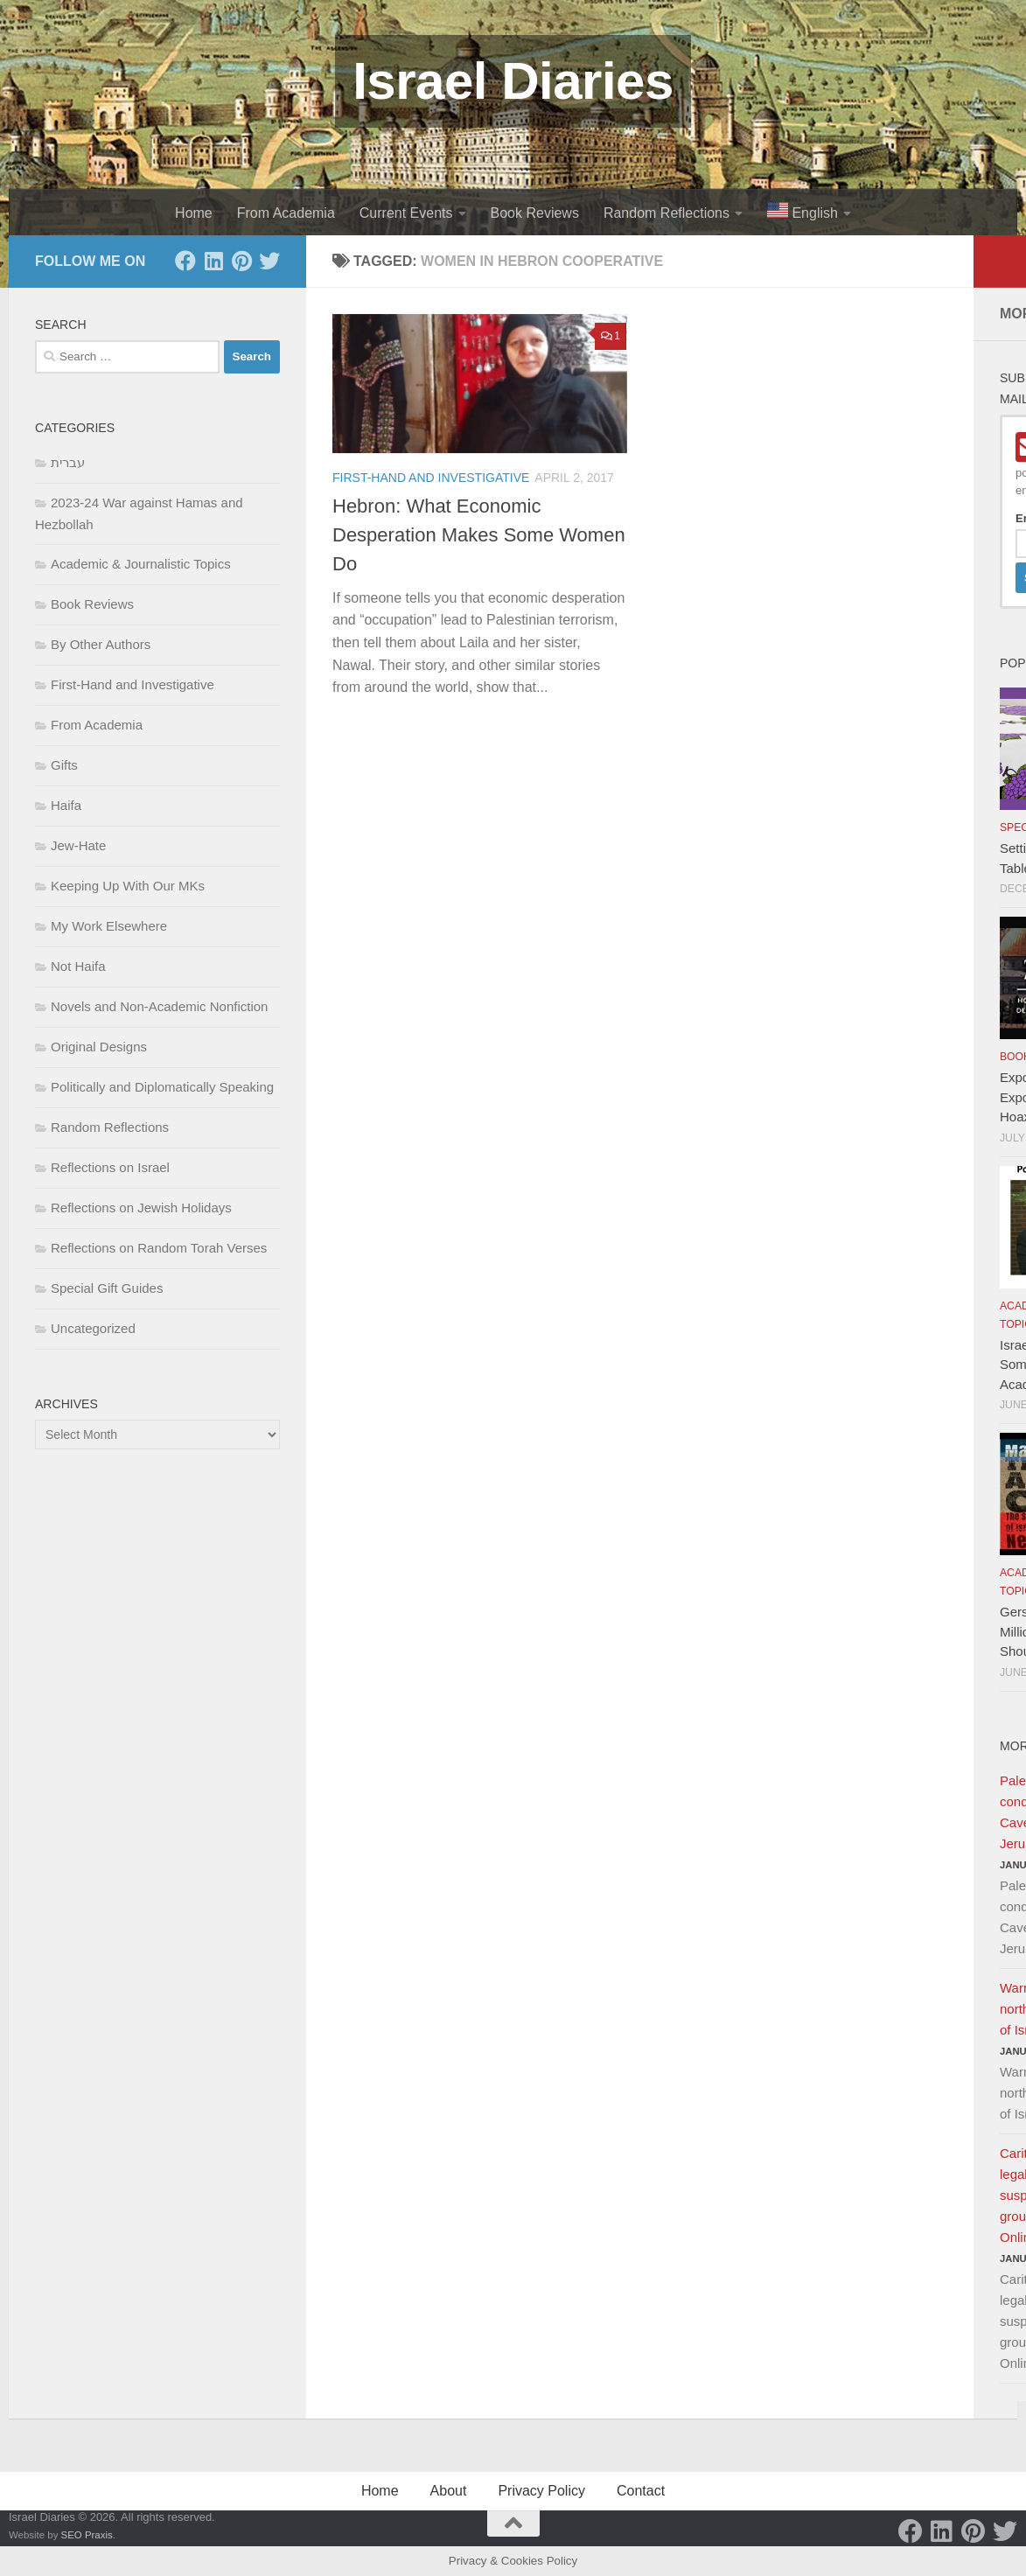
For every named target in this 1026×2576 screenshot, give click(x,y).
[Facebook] (185, 260)
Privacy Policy (541, 2490)
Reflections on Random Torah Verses (159, 1247)
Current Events (406, 213)
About (448, 2490)
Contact (641, 2490)
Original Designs (99, 1046)
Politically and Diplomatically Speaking (162, 1086)
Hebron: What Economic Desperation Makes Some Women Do (478, 535)
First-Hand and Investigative (430, 478)
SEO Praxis (87, 2535)
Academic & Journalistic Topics (141, 563)
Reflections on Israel (110, 1167)
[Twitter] (269, 260)
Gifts (64, 764)
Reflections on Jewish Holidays (141, 1207)
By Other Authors (100, 644)
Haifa (66, 805)
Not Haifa (78, 966)
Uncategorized (93, 1328)
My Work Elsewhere (109, 925)
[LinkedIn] (213, 260)
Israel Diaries (513, 81)
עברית (68, 462)
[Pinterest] (241, 260)
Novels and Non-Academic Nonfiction (159, 1006)
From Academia (286, 213)
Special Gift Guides (107, 1288)
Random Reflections (666, 213)
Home (194, 213)
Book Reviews (535, 213)
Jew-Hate (78, 845)
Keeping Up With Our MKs (128, 885)
